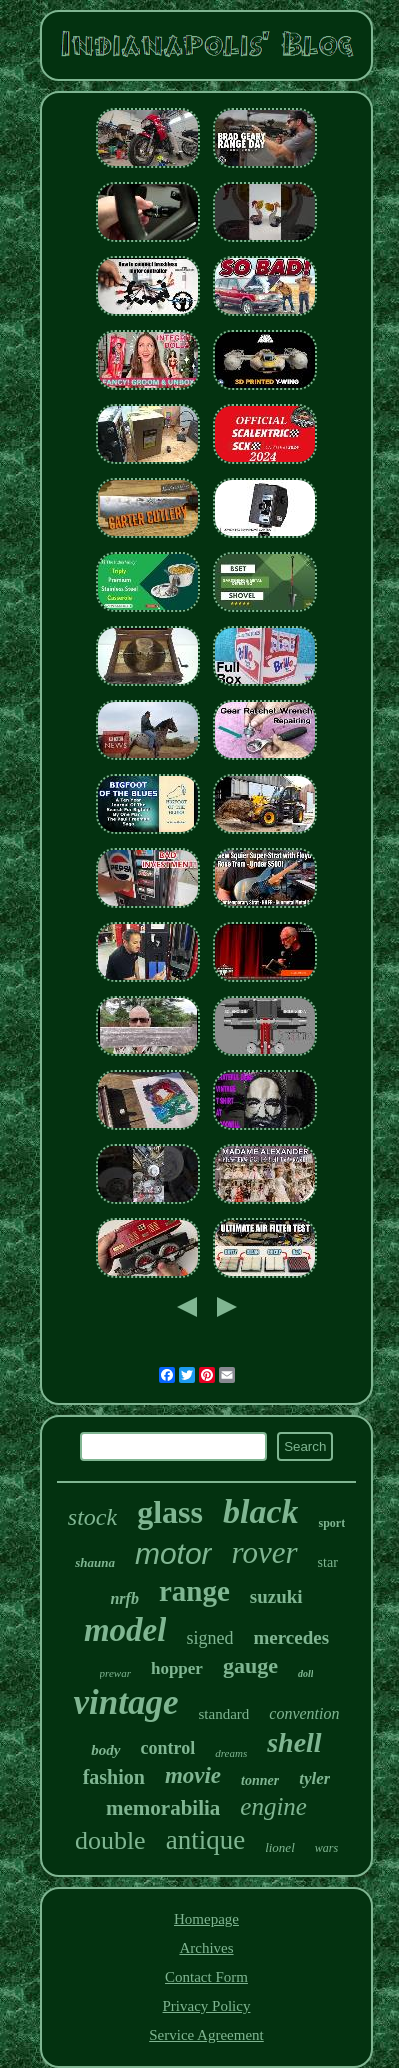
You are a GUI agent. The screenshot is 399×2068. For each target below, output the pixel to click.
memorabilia (163, 1808)
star (328, 1562)
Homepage (206, 1919)
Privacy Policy (207, 2006)
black (261, 1511)
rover (265, 1552)
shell (294, 1742)
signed (209, 1638)
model (125, 1630)
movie (193, 1775)
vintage (125, 1702)
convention (304, 1713)
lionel (280, 1847)
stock (92, 1517)
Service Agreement (206, 2035)
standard (223, 1714)
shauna (95, 1562)
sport (331, 1523)
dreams (231, 1753)
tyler (314, 1778)
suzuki (276, 1596)
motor (173, 1553)
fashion (114, 1777)
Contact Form (206, 1977)
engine (273, 1806)
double (110, 1840)
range (194, 1591)
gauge (250, 1665)
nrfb (124, 1598)
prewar (115, 1673)
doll (306, 1673)
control (168, 1748)
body (105, 1750)
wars (326, 1848)
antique (205, 1840)
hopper (177, 1668)
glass (170, 1512)
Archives (206, 1948)
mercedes (291, 1637)
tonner (260, 1780)
